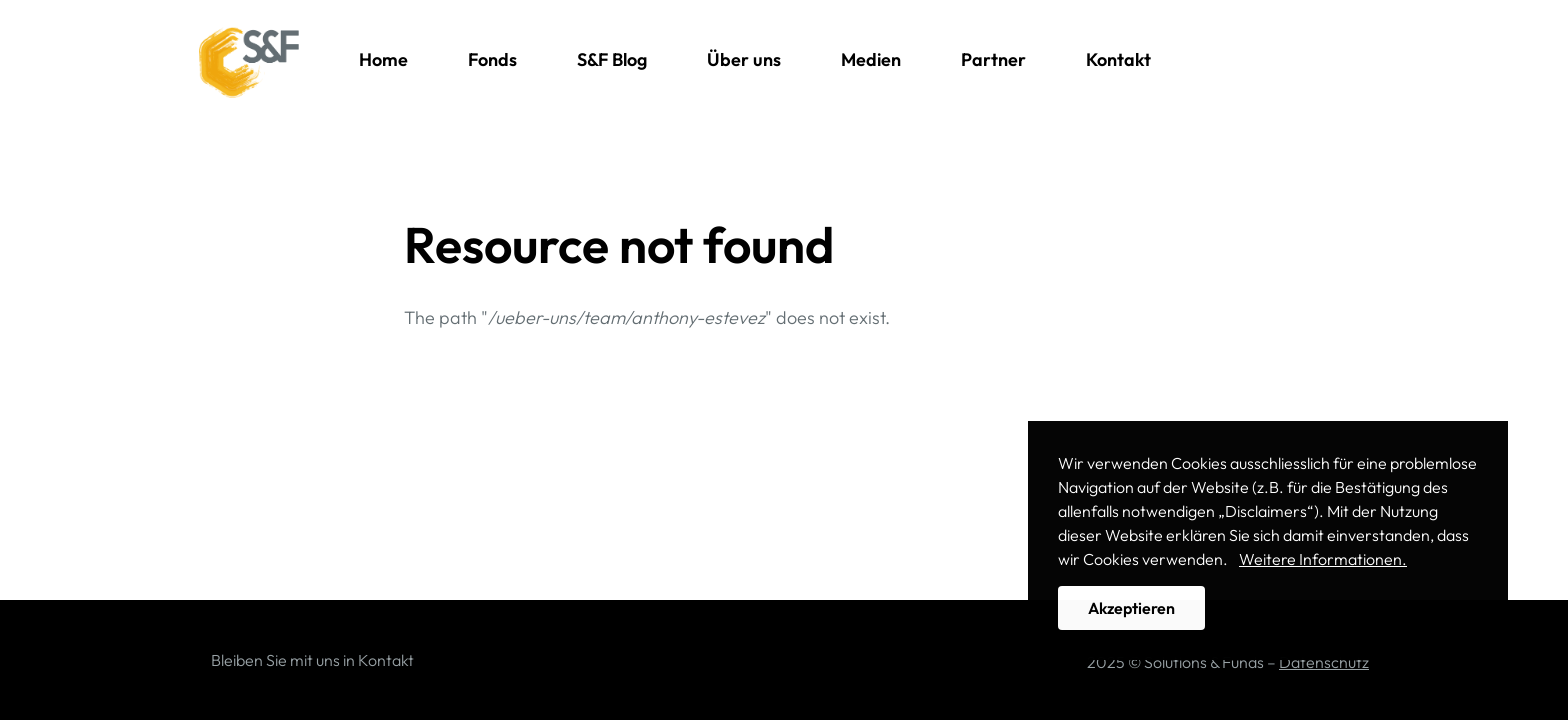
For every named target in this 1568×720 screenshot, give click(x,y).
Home (383, 59)
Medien (871, 59)
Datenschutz (1324, 662)
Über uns (744, 59)
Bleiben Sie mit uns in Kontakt (312, 660)
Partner (993, 59)
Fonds (492, 59)
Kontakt (1118, 59)
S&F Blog (612, 59)
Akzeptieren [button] (1131, 608)
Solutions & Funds (249, 63)
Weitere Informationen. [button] (1323, 559)
